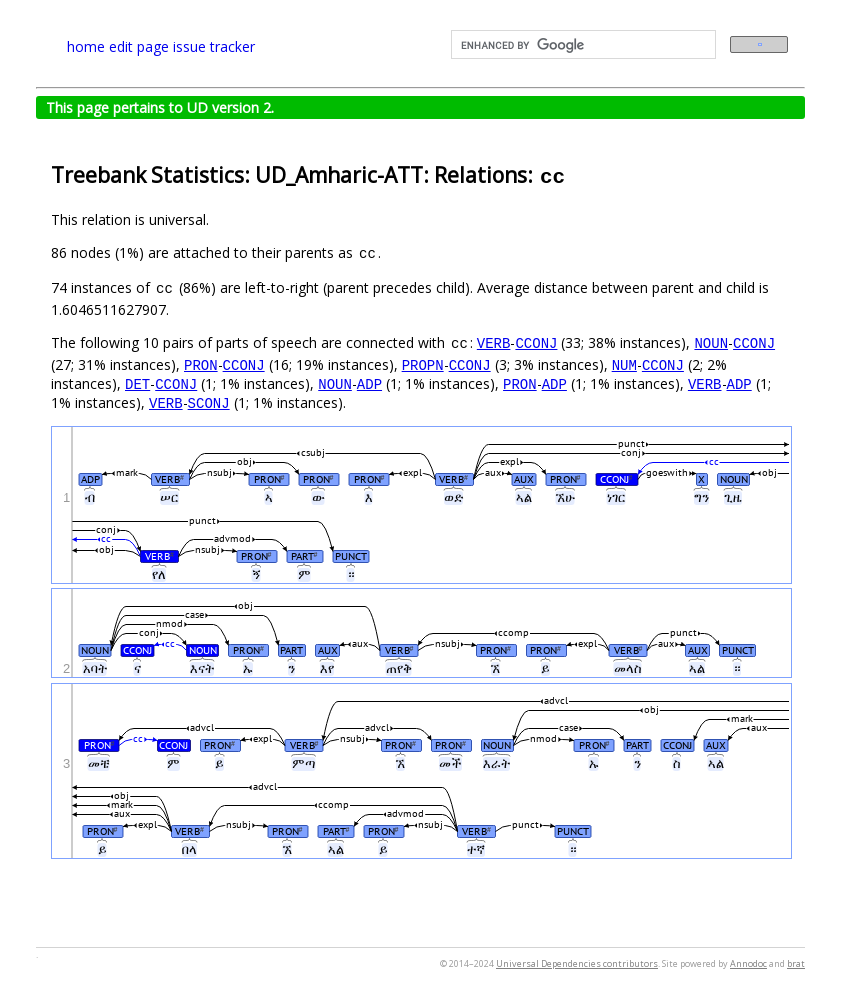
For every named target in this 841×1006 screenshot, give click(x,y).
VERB (494, 342)
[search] (582, 45)
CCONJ (536, 342)
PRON (201, 364)
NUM (624, 364)
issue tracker (214, 46)
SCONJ (209, 402)
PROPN (423, 364)
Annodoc (748, 963)
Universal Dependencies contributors (577, 963)
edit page (139, 46)
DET (137, 383)
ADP (369, 383)
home (86, 46)
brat (796, 963)
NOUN (711, 342)
